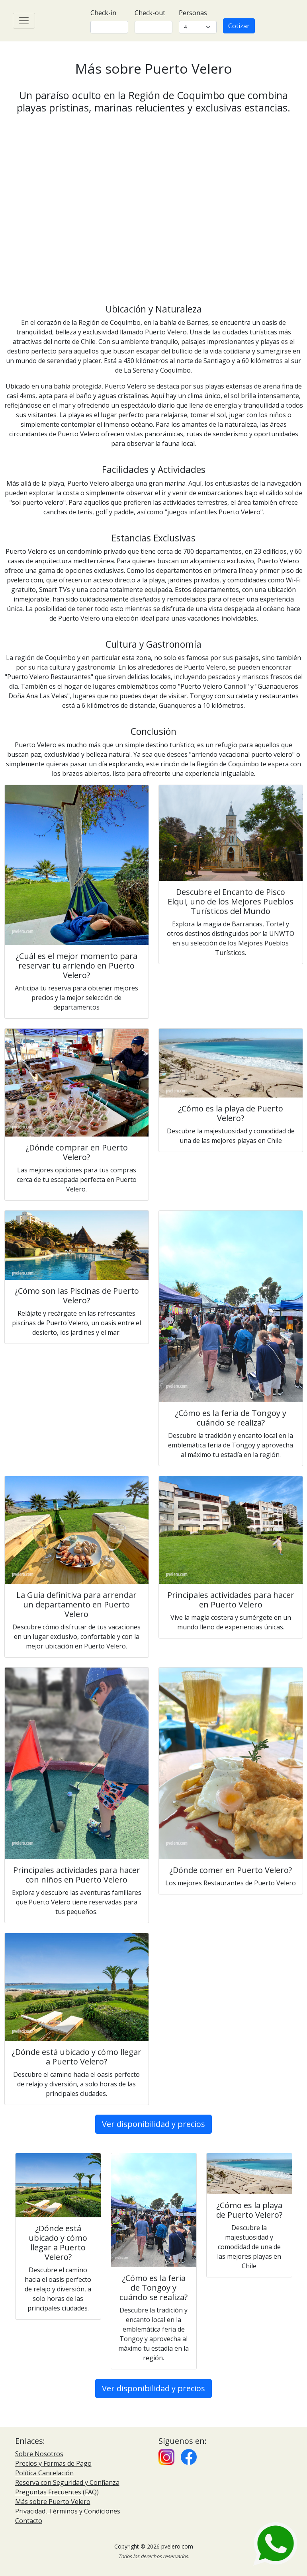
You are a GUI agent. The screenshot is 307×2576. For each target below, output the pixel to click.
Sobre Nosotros (39, 2453)
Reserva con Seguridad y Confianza (67, 2482)
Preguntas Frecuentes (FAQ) (57, 2492)
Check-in (103, 12)
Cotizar (239, 25)
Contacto (28, 2520)
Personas (193, 12)
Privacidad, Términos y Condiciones (67, 2511)
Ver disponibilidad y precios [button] (153, 2124)
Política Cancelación (44, 2473)
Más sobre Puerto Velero (52, 2501)
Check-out (150, 12)
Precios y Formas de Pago (53, 2463)
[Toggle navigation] (24, 21)
